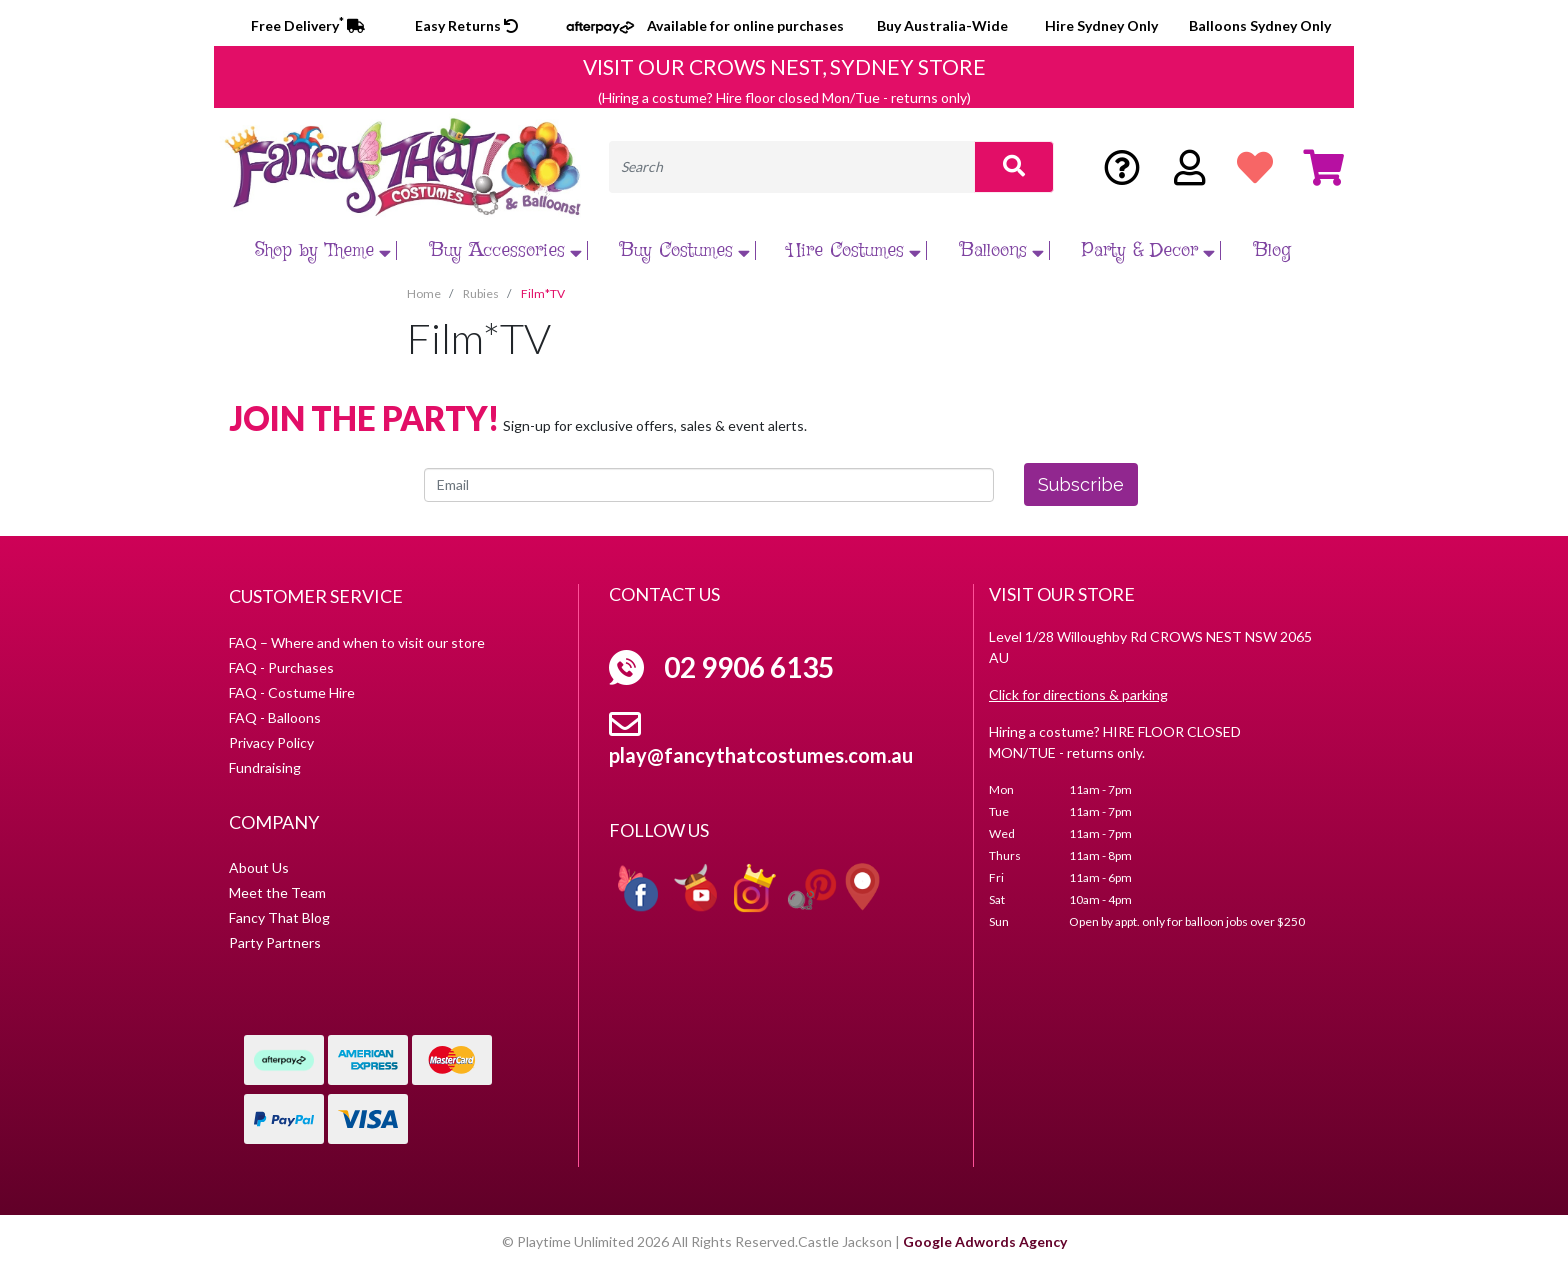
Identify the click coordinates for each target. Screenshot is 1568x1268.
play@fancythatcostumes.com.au (761, 755)
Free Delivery (308, 25)
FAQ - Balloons (275, 717)
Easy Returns (466, 25)
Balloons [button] (1004, 250)
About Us (259, 867)
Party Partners (275, 942)
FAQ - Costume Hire (292, 692)
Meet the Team (277, 892)
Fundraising (265, 767)
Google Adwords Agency (985, 1241)
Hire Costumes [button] (857, 250)
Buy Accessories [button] (508, 250)
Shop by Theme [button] (325, 250)
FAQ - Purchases (281, 667)
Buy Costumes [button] (687, 250)
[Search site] (1014, 167)
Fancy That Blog (279, 917)
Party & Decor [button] (1151, 250)
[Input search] (792, 167)
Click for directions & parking (1078, 694)
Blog (1272, 250)
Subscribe (1081, 484)
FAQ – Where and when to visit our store (357, 642)
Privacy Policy (271, 742)
